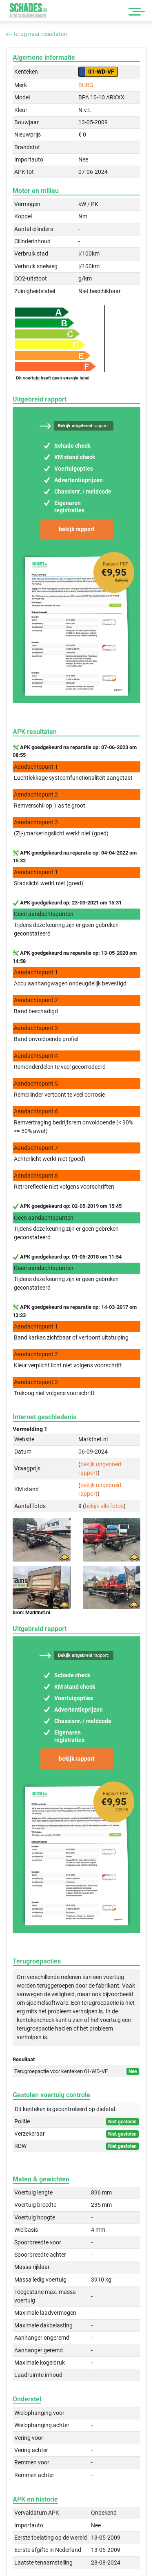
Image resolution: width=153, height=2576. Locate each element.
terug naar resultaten (36, 34)
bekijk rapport (77, 529)
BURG (85, 85)
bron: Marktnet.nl (31, 1613)
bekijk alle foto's (104, 1506)
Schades (28, 10)
